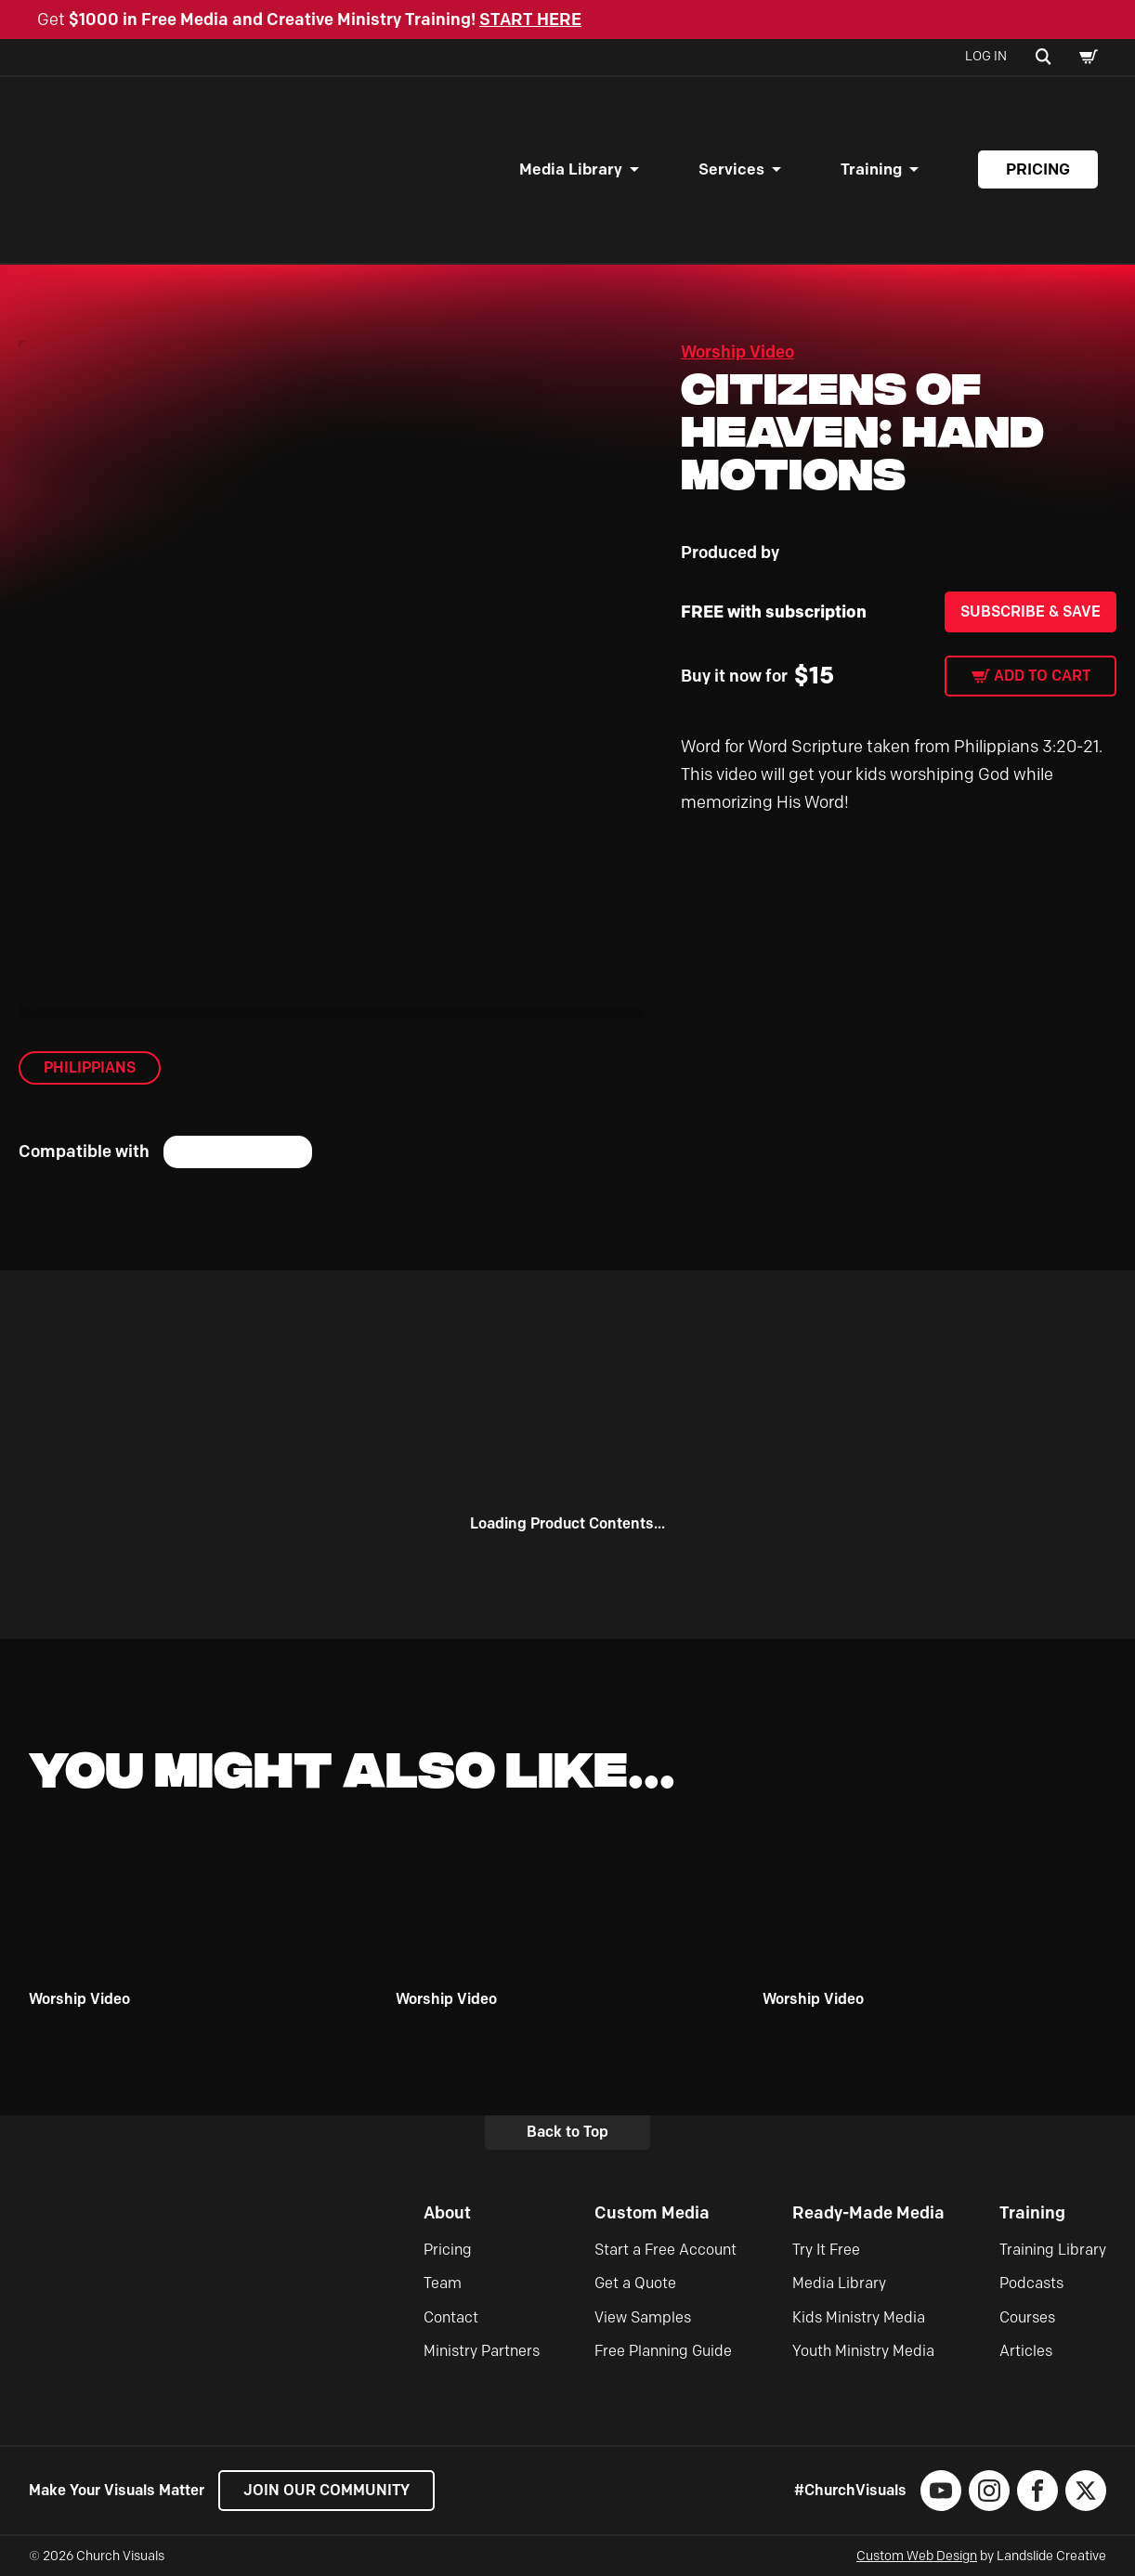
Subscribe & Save (1030, 611)
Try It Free (826, 2249)
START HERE (530, 19)
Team (443, 2283)
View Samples (642, 2317)
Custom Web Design (916, 2556)
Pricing (1038, 169)
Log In (986, 56)
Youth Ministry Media (863, 2351)
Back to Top (567, 2131)
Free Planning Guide (663, 2351)
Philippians (90, 1067)
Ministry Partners (482, 2351)
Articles (1025, 2351)
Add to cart (1042, 675)
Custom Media (652, 2213)
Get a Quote (635, 2283)
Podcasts (1031, 2283)
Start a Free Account (665, 2249)
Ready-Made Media (868, 2213)
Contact (451, 2317)
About (447, 2213)
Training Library (1052, 2249)
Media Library (570, 169)
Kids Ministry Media (858, 2317)
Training (871, 169)
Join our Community (326, 2490)
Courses (1027, 2317)
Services (731, 169)
